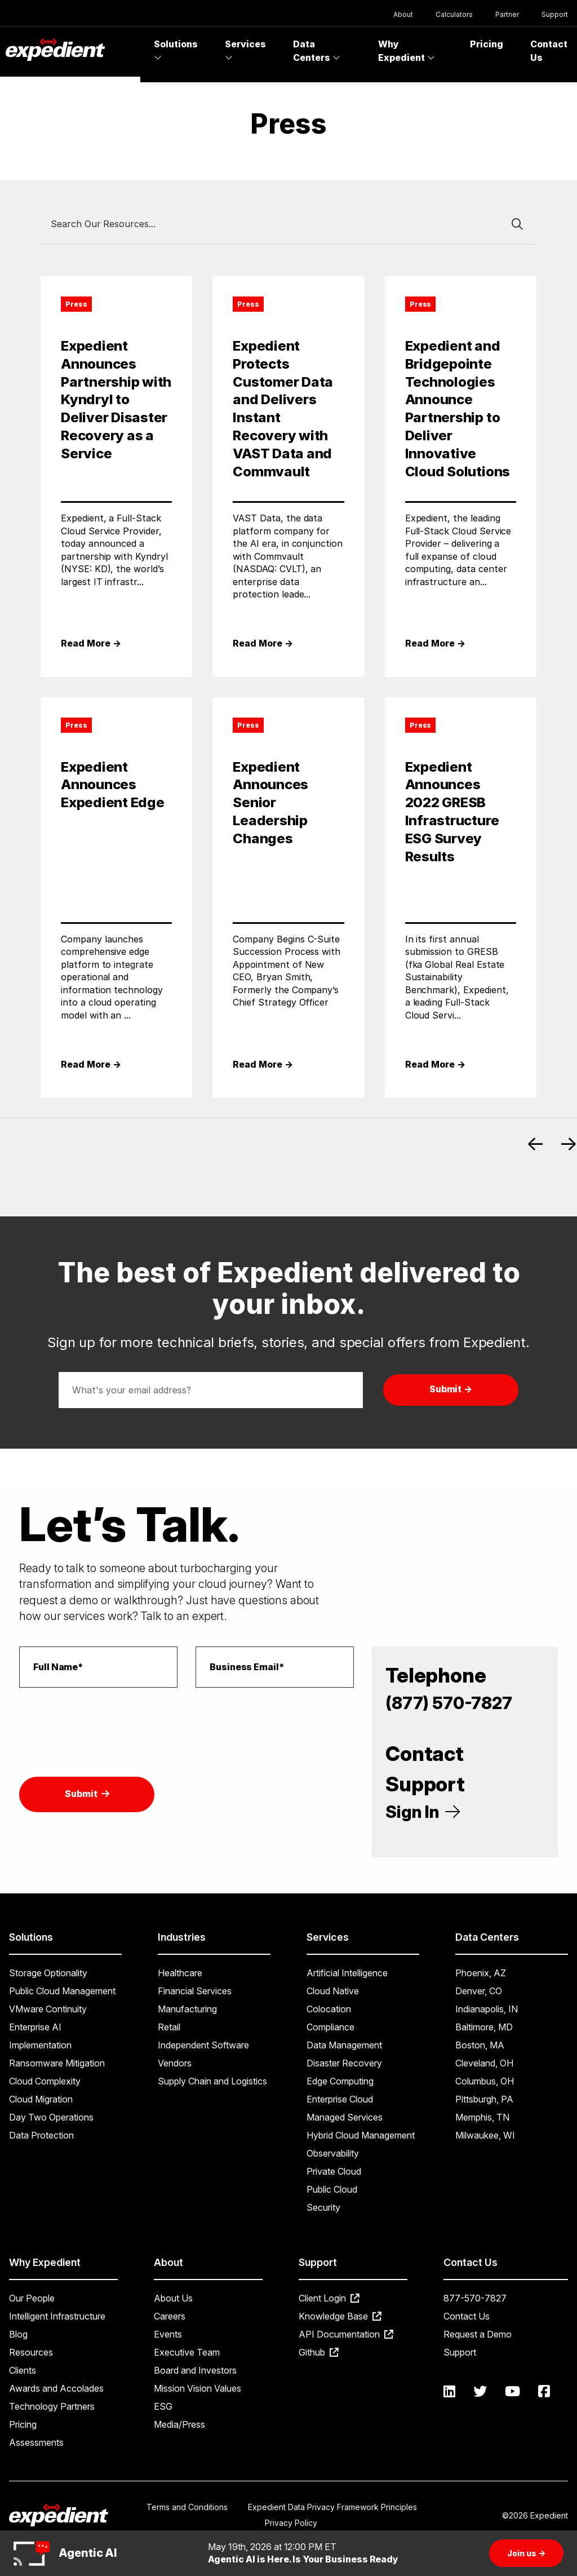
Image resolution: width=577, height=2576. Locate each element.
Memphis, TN (482, 2117)
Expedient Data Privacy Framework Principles (332, 2507)
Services (245, 50)
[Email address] (211, 1390)
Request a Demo (477, 2334)
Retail (169, 2027)
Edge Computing (340, 2081)
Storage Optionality (48, 1973)
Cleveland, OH (484, 2063)
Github (319, 2352)
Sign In (422, 1812)
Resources (31, 2352)
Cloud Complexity (45, 2081)
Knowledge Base (340, 2316)
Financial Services (195, 1991)
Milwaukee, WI (485, 2135)
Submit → (451, 1389)
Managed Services (345, 2117)
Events (168, 2334)
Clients (22, 2370)
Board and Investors (195, 2370)
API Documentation (346, 2334)
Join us (526, 2553)
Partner (507, 14)
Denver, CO (478, 1991)
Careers (169, 2316)
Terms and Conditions (187, 2507)
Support (555, 14)
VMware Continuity (48, 2009)
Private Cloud (334, 2171)
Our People (32, 2298)
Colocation (329, 2009)
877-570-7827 (475, 2298)
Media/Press (179, 2424)
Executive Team (187, 2352)
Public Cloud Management (62, 1991)
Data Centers (316, 50)
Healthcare (180, 1973)
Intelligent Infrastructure (57, 2316)
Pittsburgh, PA (484, 2099)
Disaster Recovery (344, 2063)
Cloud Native (333, 1991)
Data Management (344, 2045)
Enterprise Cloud (340, 2099)
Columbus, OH (484, 2081)
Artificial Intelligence (347, 1973)
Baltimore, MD (484, 2027)
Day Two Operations (51, 2117)
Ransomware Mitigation (57, 2063)
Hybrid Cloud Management (361, 2135)
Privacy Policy (291, 2523)
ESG (163, 2406)
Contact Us (466, 2316)
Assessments (36, 2442)
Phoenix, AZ (480, 1973)
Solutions (176, 50)
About (403, 14)
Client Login (329, 2298)
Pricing (486, 44)
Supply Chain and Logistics (212, 2081)
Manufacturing (187, 2009)
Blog (18, 2334)
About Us (173, 2298)
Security (323, 2207)
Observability (333, 2153)
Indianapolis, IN (486, 2009)
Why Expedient (406, 50)
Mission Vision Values (197, 2388)
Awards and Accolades (56, 2388)
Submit (87, 1793)
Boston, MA (479, 2045)
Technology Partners (52, 2406)
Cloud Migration (41, 2099)
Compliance (330, 2027)
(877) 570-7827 (448, 1703)
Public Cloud (332, 2189)
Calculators (454, 14)
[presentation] (104, 1719)
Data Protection (41, 2135)
